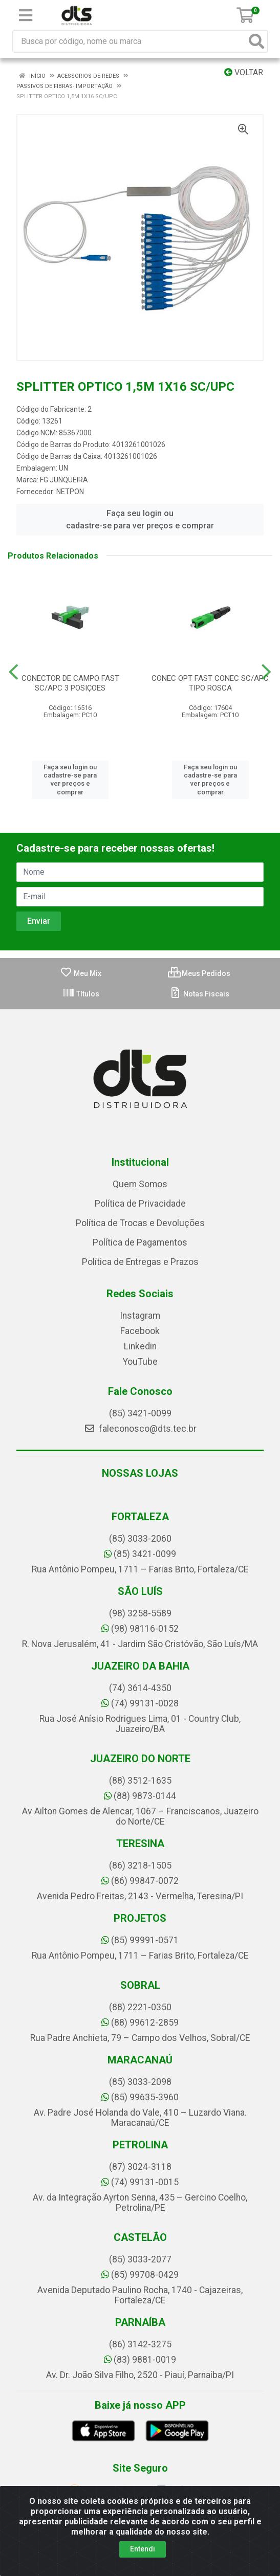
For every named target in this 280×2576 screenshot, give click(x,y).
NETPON (70, 491)
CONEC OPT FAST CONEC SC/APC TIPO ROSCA (210, 683)
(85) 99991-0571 (140, 1940)
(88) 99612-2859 (140, 2022)
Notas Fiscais (199, 994)
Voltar (243, 72)
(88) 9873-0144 (140, 1796)
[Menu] (25, 15)
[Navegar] (13, 672)
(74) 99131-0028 (140, 1703)
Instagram (140, 1316)
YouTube (140, 1362)
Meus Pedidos (199, 973)
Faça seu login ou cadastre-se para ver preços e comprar (140, 519)
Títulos (80, 994)
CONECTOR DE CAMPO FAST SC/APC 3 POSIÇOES (70, 683)
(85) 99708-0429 (140, 2275)
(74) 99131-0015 (140, 2182)
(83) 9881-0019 (140, 2360)
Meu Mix (80, 973)
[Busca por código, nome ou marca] (129, 41)
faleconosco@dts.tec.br (140, 1429)
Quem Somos (140, 1184)
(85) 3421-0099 (140, 1413)
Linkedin (140, 1346)
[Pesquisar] (256, 41)
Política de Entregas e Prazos (140, 1262)
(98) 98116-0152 (140, 1629)
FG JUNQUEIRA (64, 480)
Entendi (142, 2549)
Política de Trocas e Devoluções (140, 1223)
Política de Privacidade (140, 1203)
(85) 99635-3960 (140, 2097)
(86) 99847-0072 (140, 1881)
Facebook (140, 1331)
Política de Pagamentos (140, 1242)
